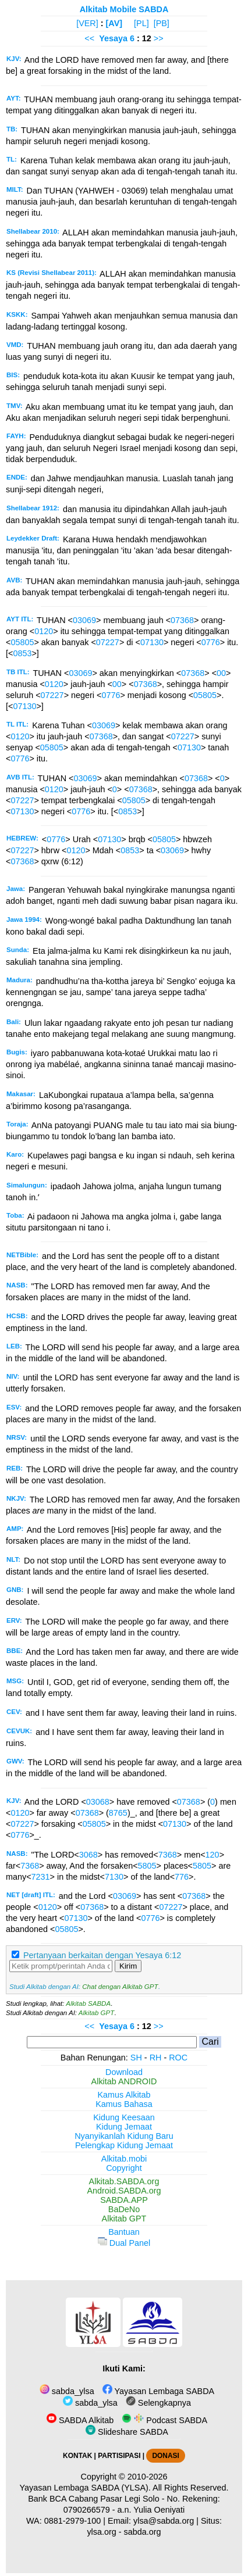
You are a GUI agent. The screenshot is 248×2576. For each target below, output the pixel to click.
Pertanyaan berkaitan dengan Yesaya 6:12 (102, 1955)
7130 (114, 1876)
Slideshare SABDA (127, 2432)
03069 (84, 620)
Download (124, 2072)
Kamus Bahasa (124, 2104)
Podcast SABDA (164, 2420)
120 (212, 1854)
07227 (107, 642)
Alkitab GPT (96, 2012)
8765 (118, 1812)
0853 (22, 653)
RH (156, 2057)
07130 (152, 642)
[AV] (114, 23)
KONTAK (77, 2456)
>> (159, 38)
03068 (97, 1801)
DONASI (165, 2456)
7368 (167, 1854)
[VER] (87, 23)
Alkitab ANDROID (124, 2081)
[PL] (141, 23)
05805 (22, 642)
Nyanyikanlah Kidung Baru (124, 2136)
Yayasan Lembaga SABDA (158, 2391)
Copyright (124, 2168)
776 (182, 1876)
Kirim (128, 1966)
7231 (40, 1876)
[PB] (161, 23)
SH (136, 2057)
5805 (147, 1865)
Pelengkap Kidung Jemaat (124, 2145)
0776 (210, 642)
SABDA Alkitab (80, 2420)
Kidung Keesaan (124, 2117)
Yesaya (113, 38)
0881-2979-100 (72, 2520)
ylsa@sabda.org (163, 2520)
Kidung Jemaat (124, 2126)
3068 (88, 1854)
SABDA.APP (124, 2200)
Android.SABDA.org (124, 2190)
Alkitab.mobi (124, 2158)
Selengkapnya (158, 2402)
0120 (43, 631)
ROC (178, 2057)
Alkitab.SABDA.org (124, 2181)
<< (89, 38)
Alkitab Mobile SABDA (124, 9)
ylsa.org (101, 2531)
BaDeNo (124, 2209)
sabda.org (142, 2531)
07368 (182, 620)
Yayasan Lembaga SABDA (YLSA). (85, 2487)
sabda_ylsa (67, 2391)
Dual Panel (124, 2243)
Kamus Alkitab (123, 2094)
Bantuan (124, 2232)
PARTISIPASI (119, 2456)
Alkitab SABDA (88, 2003)
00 (221, 673)
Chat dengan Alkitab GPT (120, 1986)
